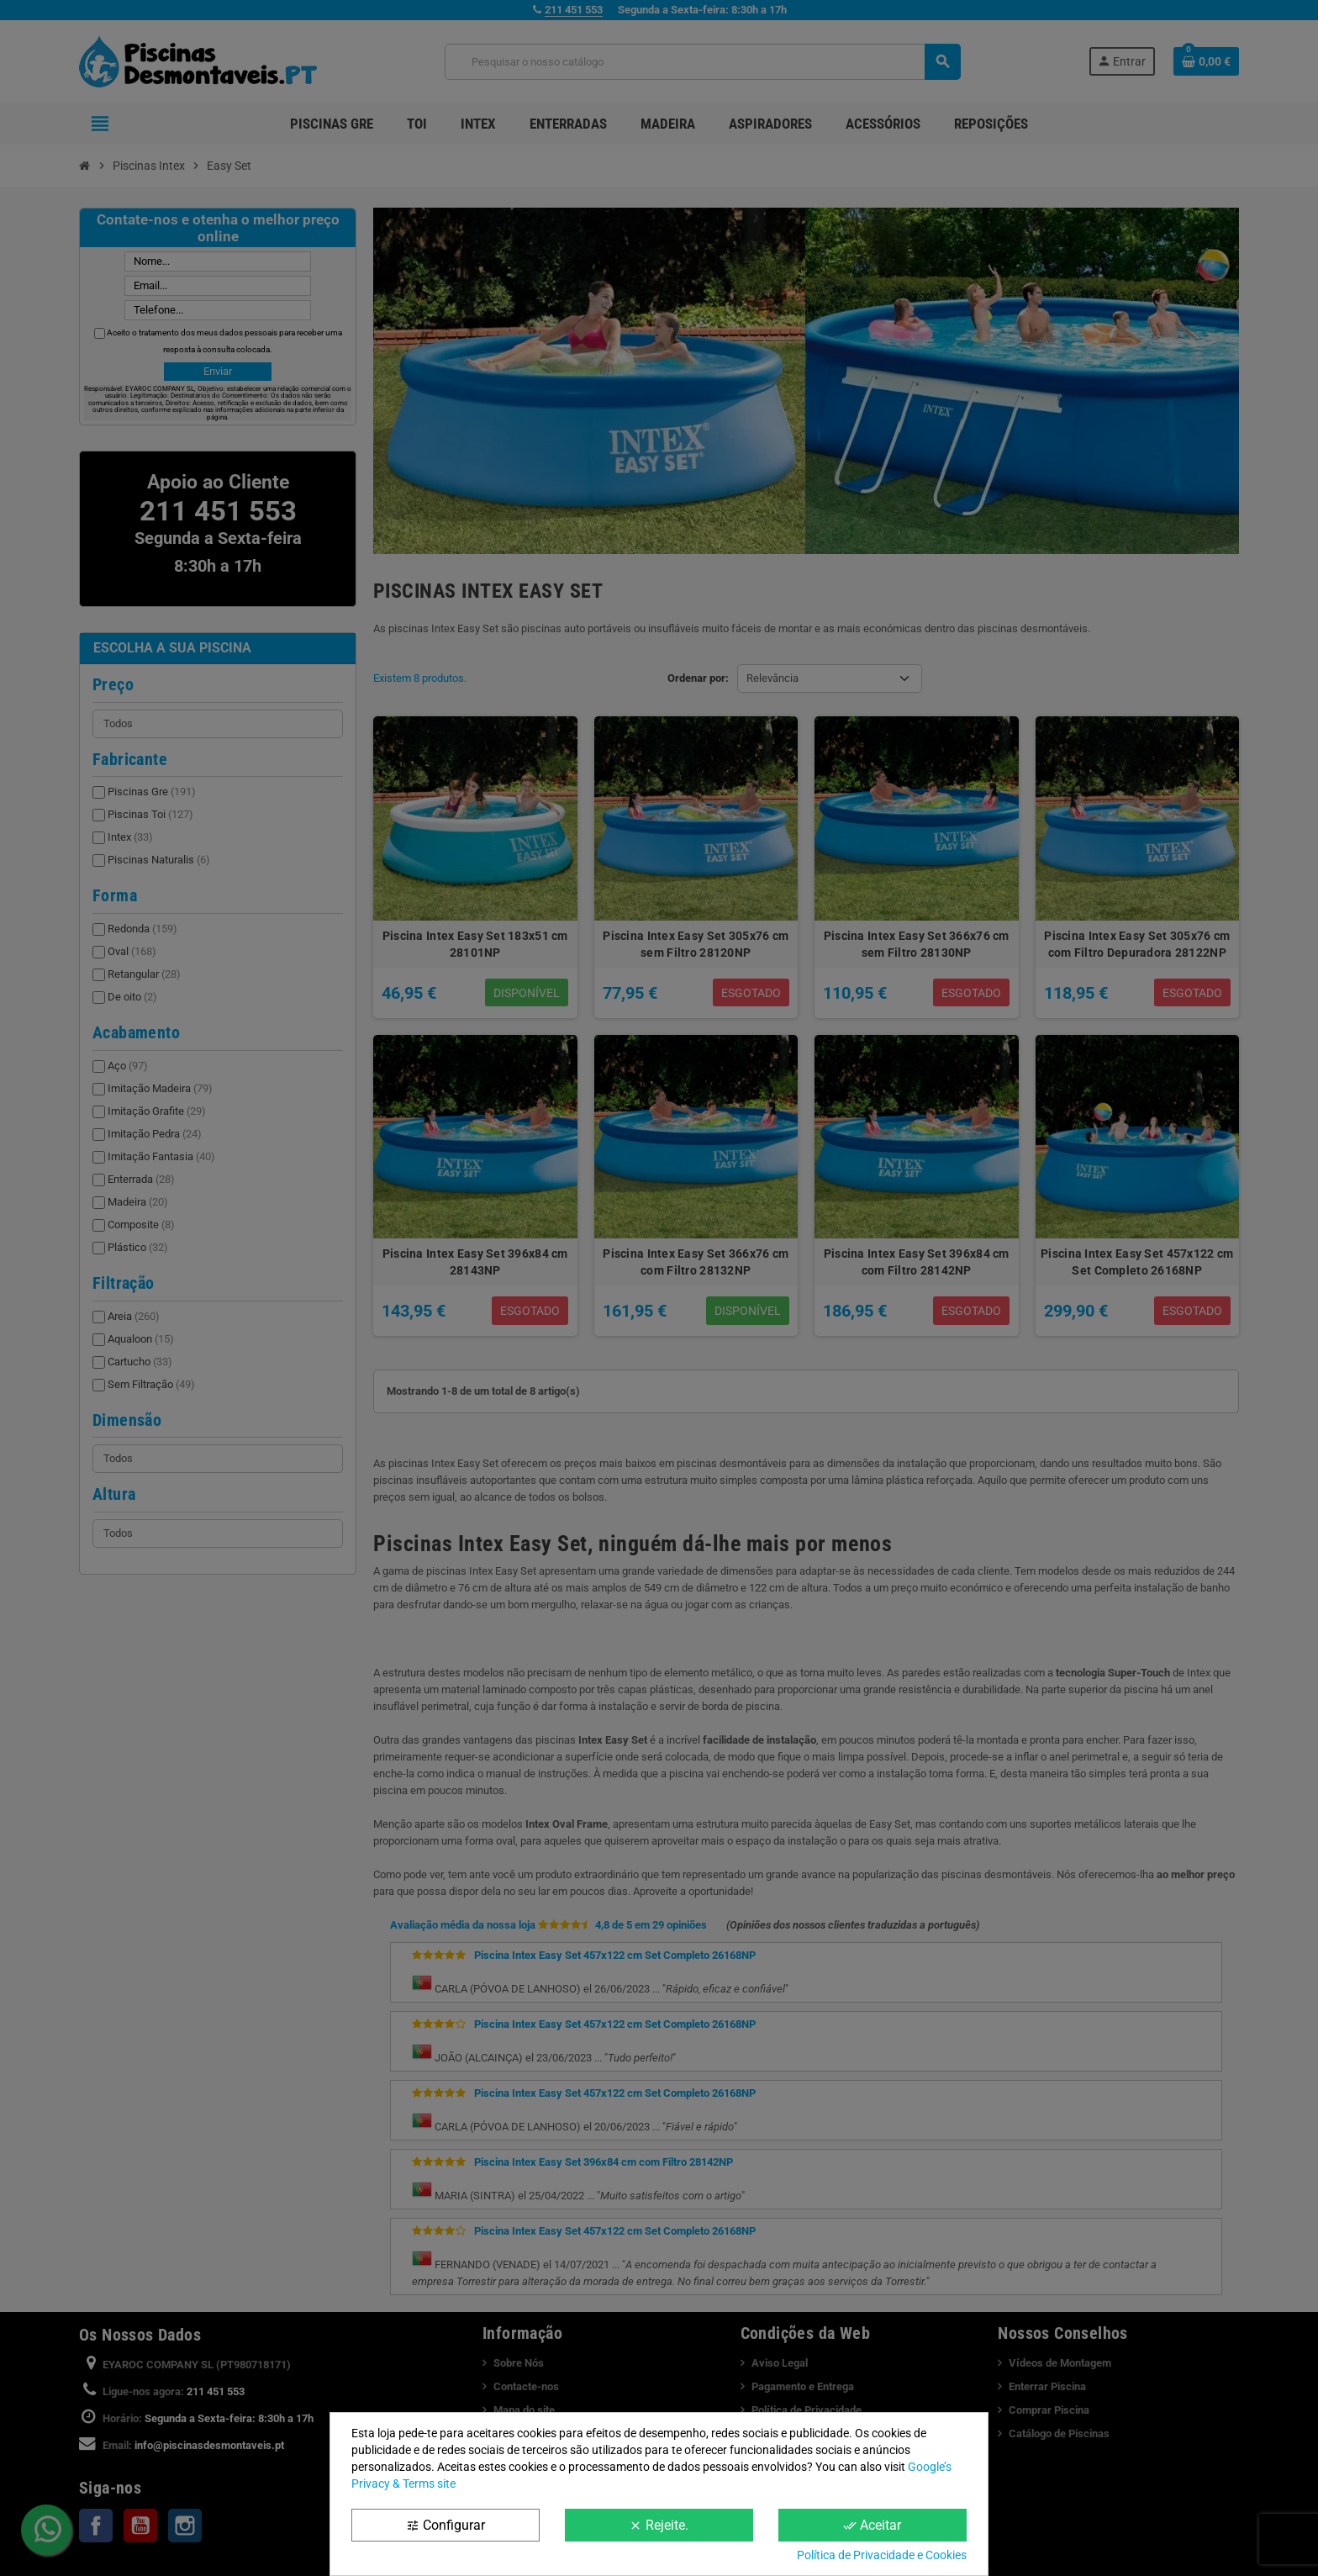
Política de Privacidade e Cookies (882, 2555)
